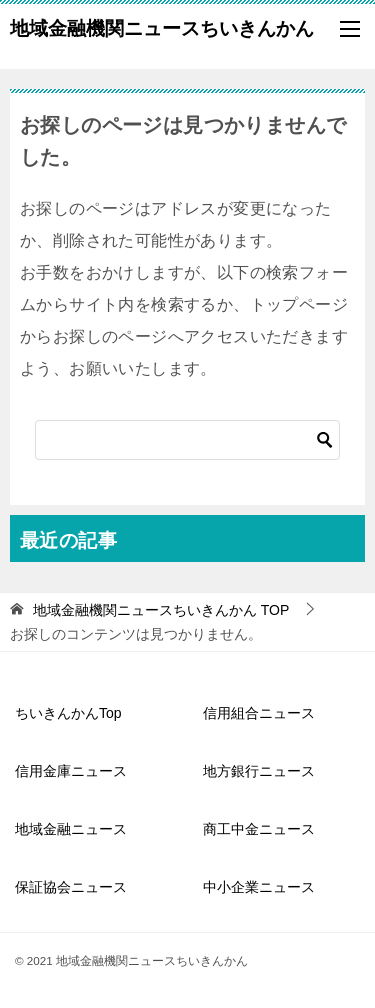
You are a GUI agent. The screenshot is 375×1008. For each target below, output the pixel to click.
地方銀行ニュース (259, 771)
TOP (161, 610)
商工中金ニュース (259, 829)
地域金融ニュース (71, 829)
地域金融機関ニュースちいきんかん (162, 26)
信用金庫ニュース (71, 771)
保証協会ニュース (71, 887)
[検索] (187, 440)
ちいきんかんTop (68, 713)
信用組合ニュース (259, 713)
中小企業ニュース (259, 887)
